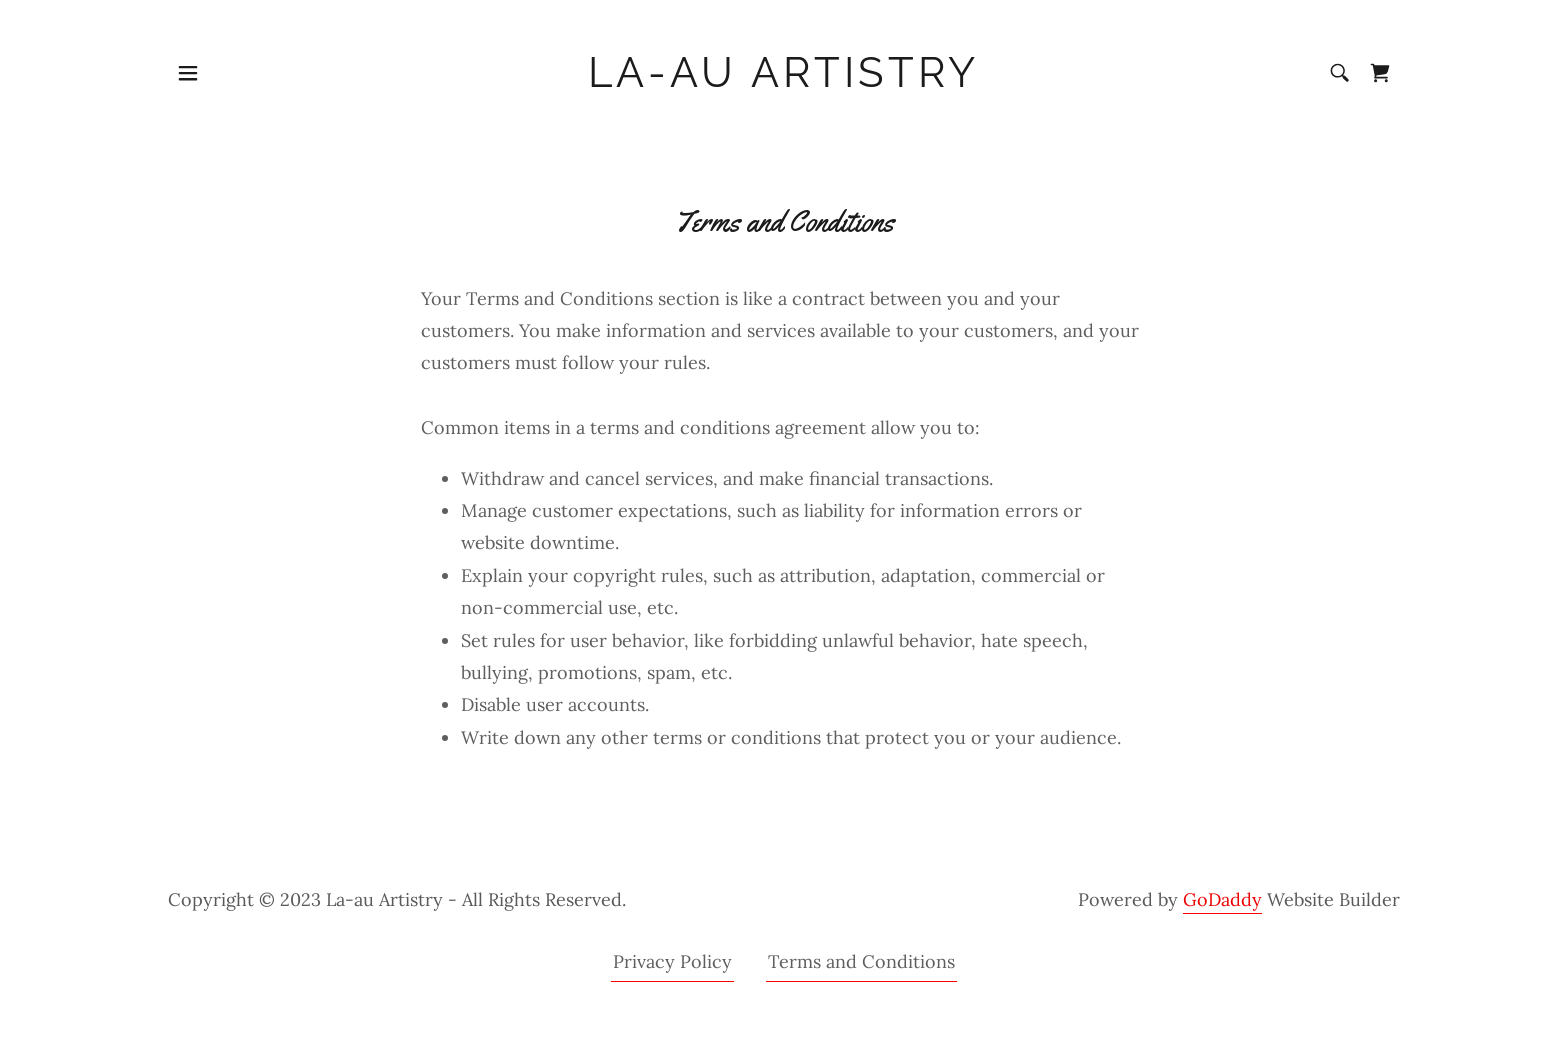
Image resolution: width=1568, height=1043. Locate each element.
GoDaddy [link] (1222, 899)
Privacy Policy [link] (672, 961)
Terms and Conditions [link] (861, 961)
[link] (784, 80)
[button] (188, 73)
